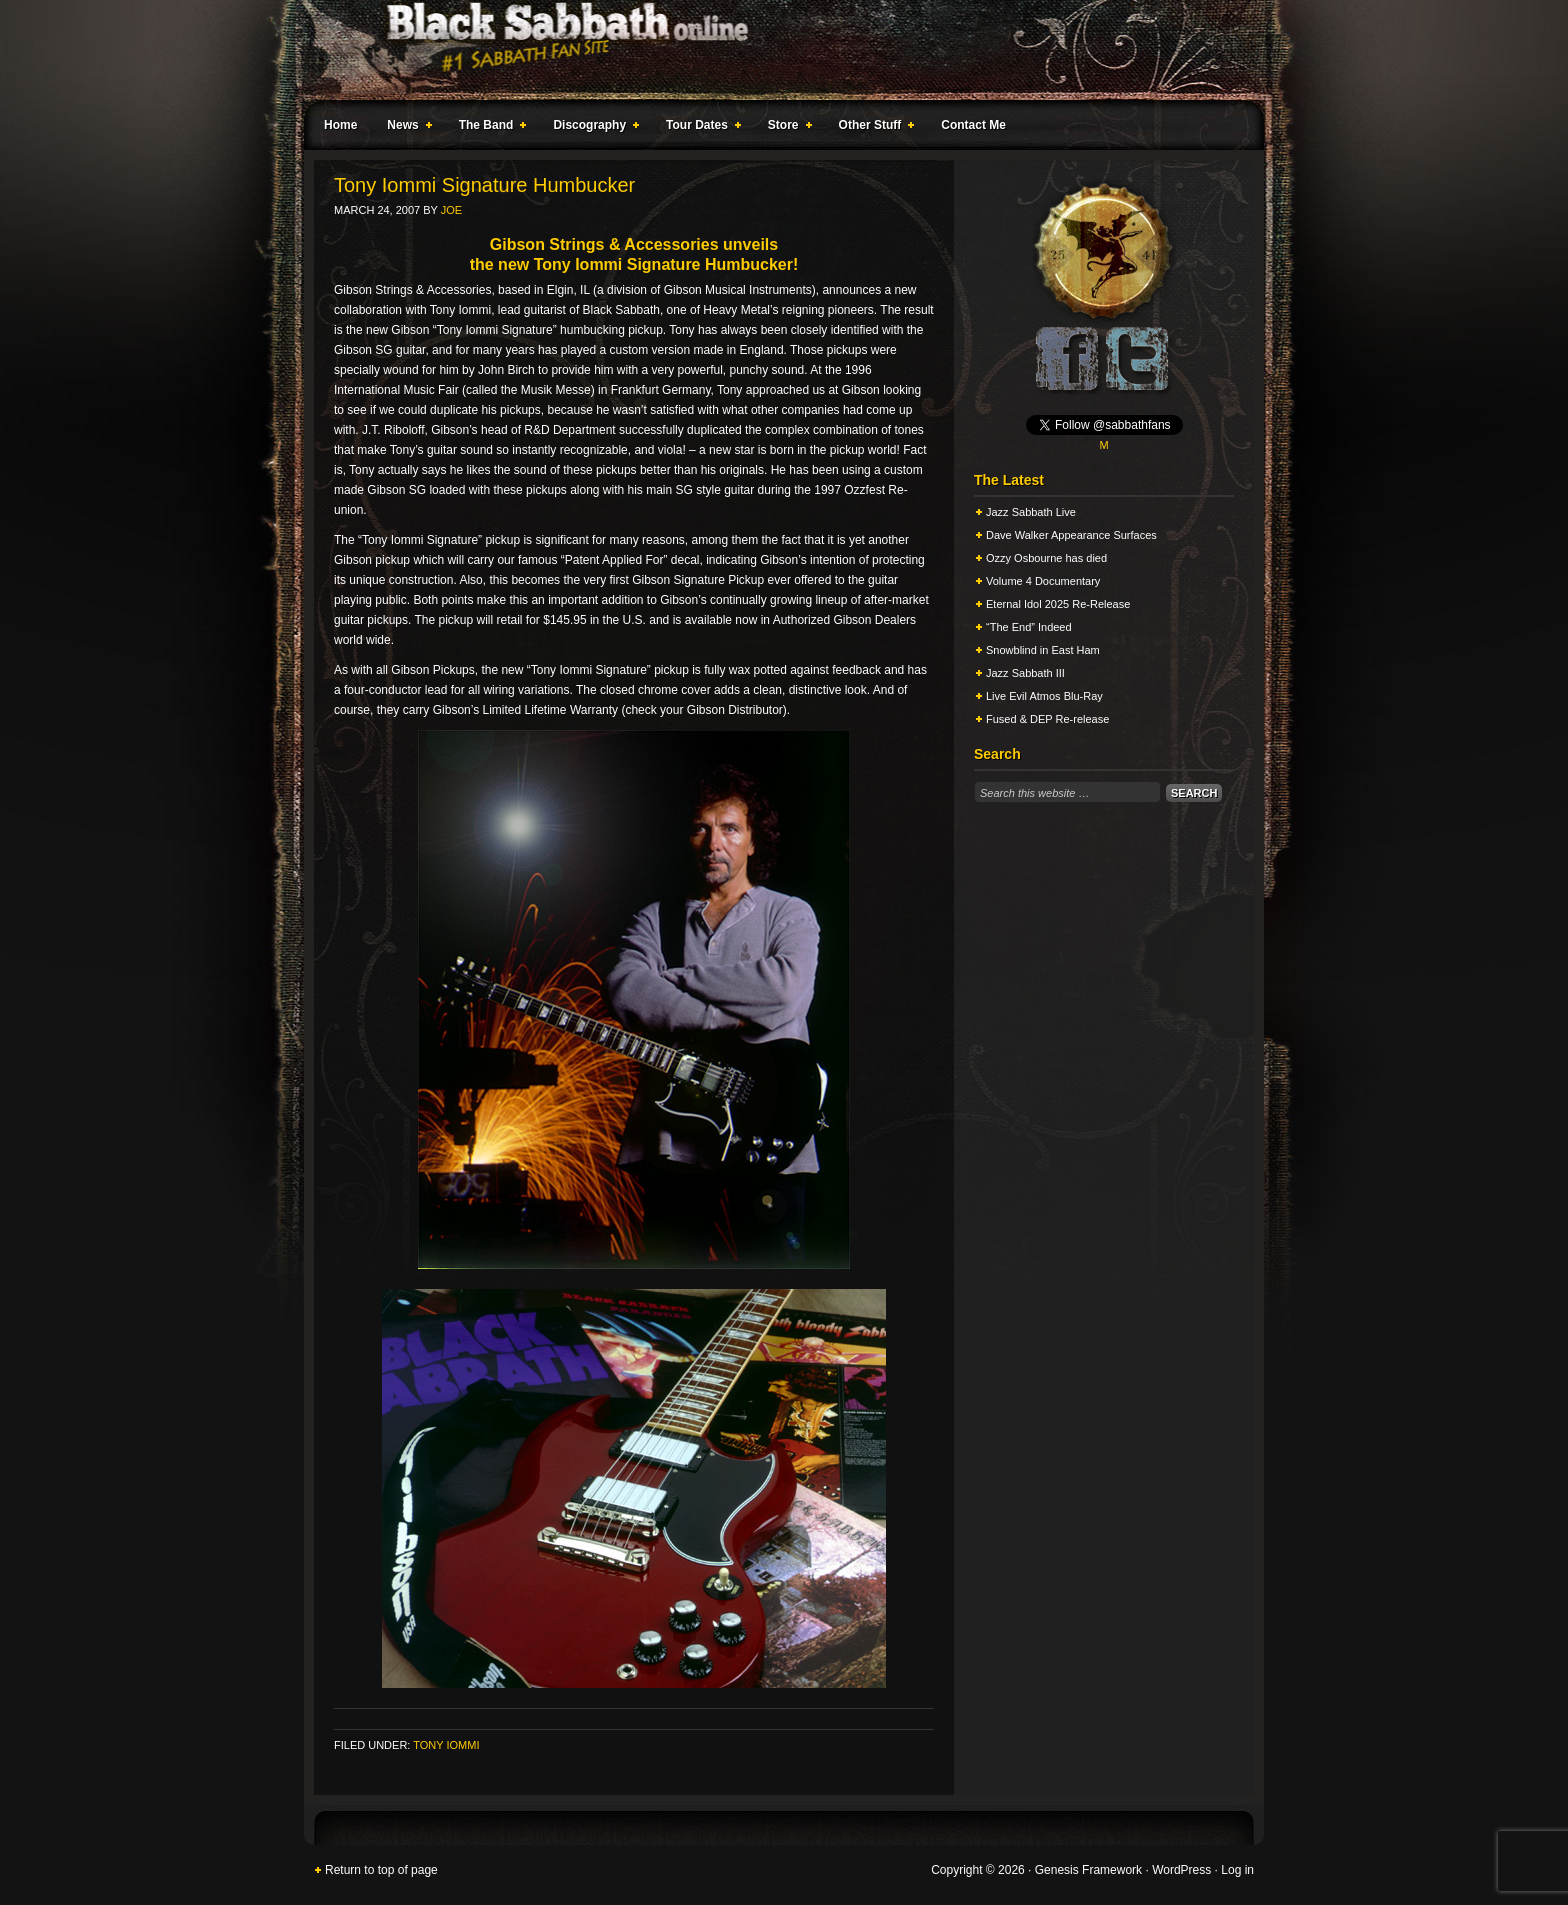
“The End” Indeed (1029, 627)
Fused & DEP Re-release (1047, 719)
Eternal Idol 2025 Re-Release (1058, 604)
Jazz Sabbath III (1025, 673)
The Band (489, 128)
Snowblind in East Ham (1043, 650)
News (405, 128)
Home (340, 125)
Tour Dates (699, 128)
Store (786, 128)
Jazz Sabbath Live (1031, 512)
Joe (451, 210)
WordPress (1181, 1870)
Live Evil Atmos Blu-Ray (1044, 696)
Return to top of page (381, 1870)
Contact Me (973, 125)
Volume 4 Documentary (1043, 581)
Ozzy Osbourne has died (1046, 558)
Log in (1237, 1870)
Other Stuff (873, 128)
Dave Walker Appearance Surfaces (1071, 535)
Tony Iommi (446, 1745)
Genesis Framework (1088, 1870)
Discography (592, 128)
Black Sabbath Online (774, 50)
